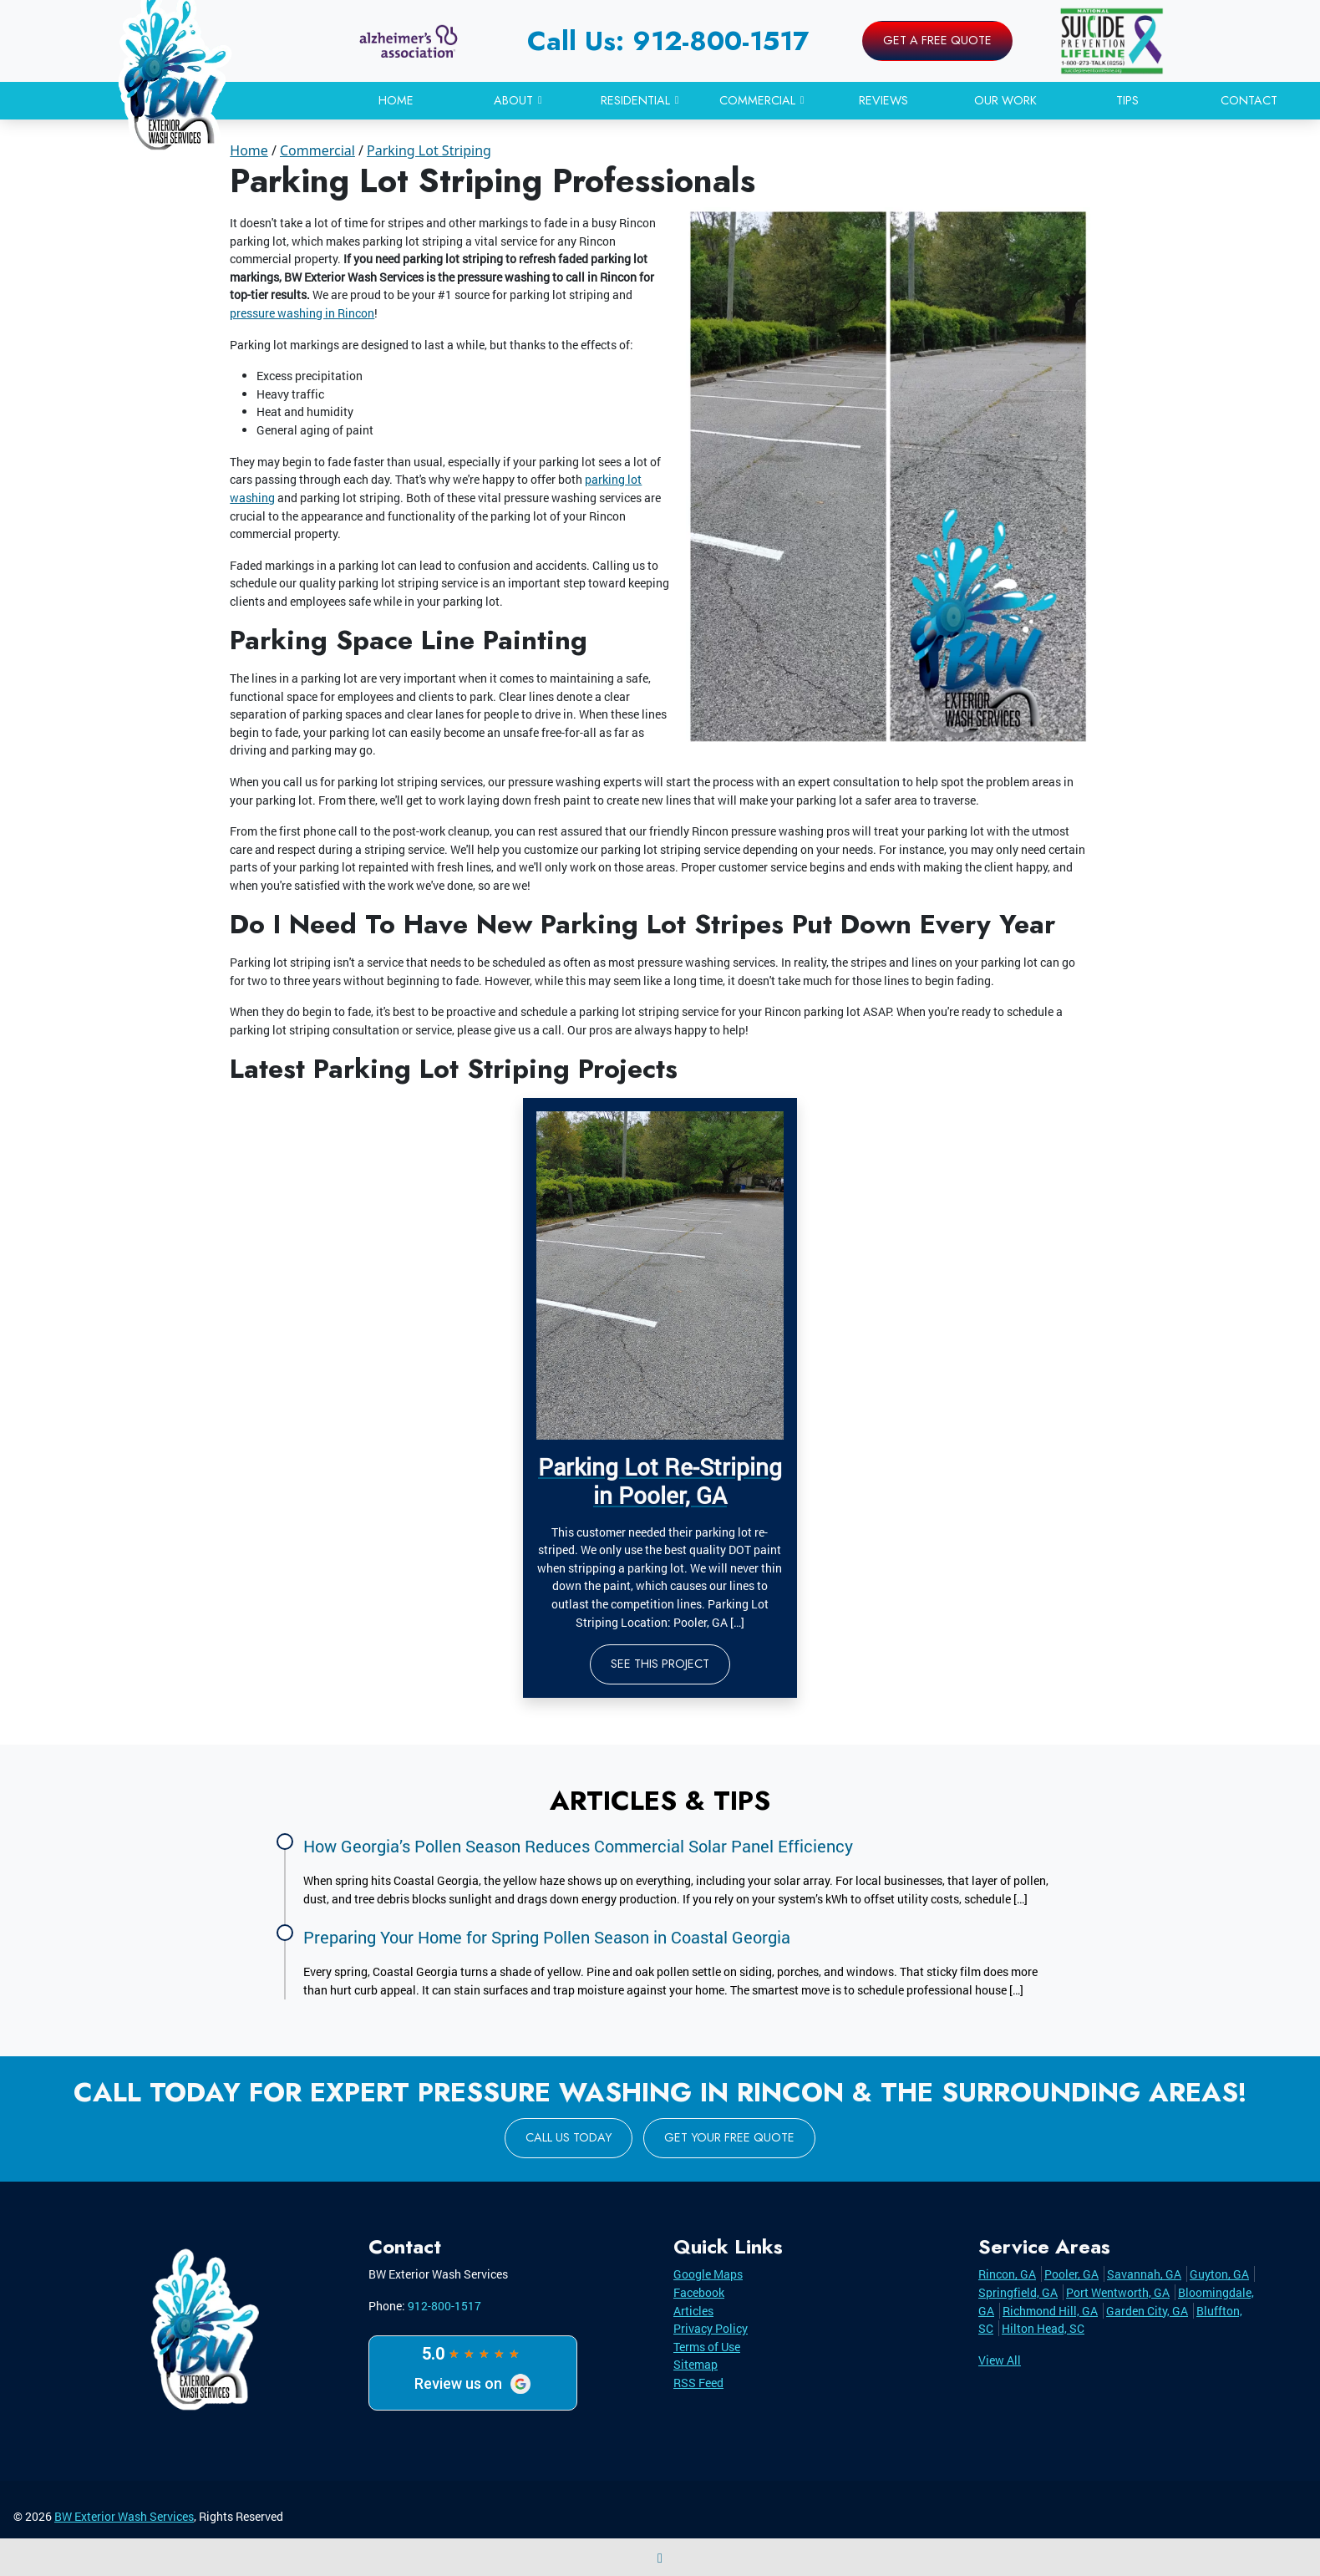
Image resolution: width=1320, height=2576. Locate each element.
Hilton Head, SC (1043, 2328)
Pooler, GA (1071, 2274)
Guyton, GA (1219, 2274)
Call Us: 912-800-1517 (668, 41)
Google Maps (708, 2274)
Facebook (698, 2292)
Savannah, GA (1144, 2274)
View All (999, 2360)
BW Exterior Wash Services (124, 2516)
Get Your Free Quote (729, 2137)
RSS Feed (698, 2383)
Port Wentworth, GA (1118, 2292)
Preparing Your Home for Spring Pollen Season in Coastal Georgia (546, 1937)
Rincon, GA (1007, 2274)
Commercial (317, 150)
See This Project (660, 1663)
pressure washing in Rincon (302, 313)
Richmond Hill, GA (1050, 2311)
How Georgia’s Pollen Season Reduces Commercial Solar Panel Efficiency (578, 1846)
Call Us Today (568, 2137)
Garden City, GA (1147, 2311)
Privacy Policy (710, 2328)
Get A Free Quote (937, 40)
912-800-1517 (444, 2306)
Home (249, 150)
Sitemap (695, 2364)
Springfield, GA (1018, 2292)
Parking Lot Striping (429, 150)
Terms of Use (706, 2347)
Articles (693, 2311)
